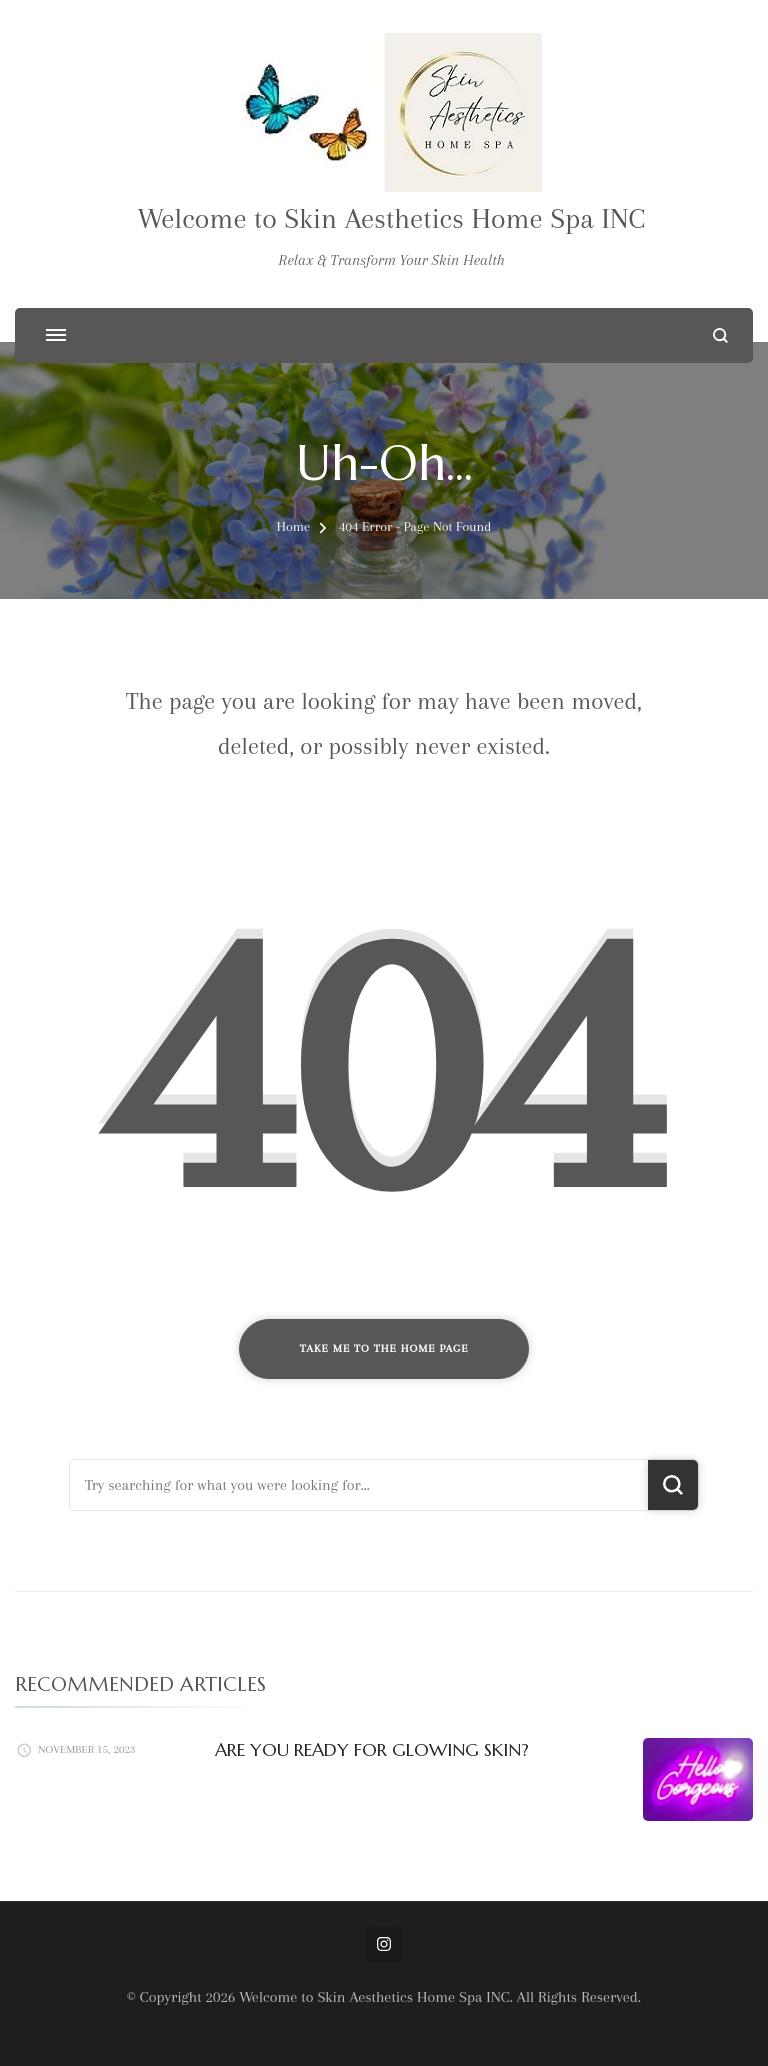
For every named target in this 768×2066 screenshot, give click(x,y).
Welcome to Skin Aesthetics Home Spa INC (392, 218)
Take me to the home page (384, 1348)
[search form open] (720, 335)
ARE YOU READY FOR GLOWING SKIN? (372, 1749)
